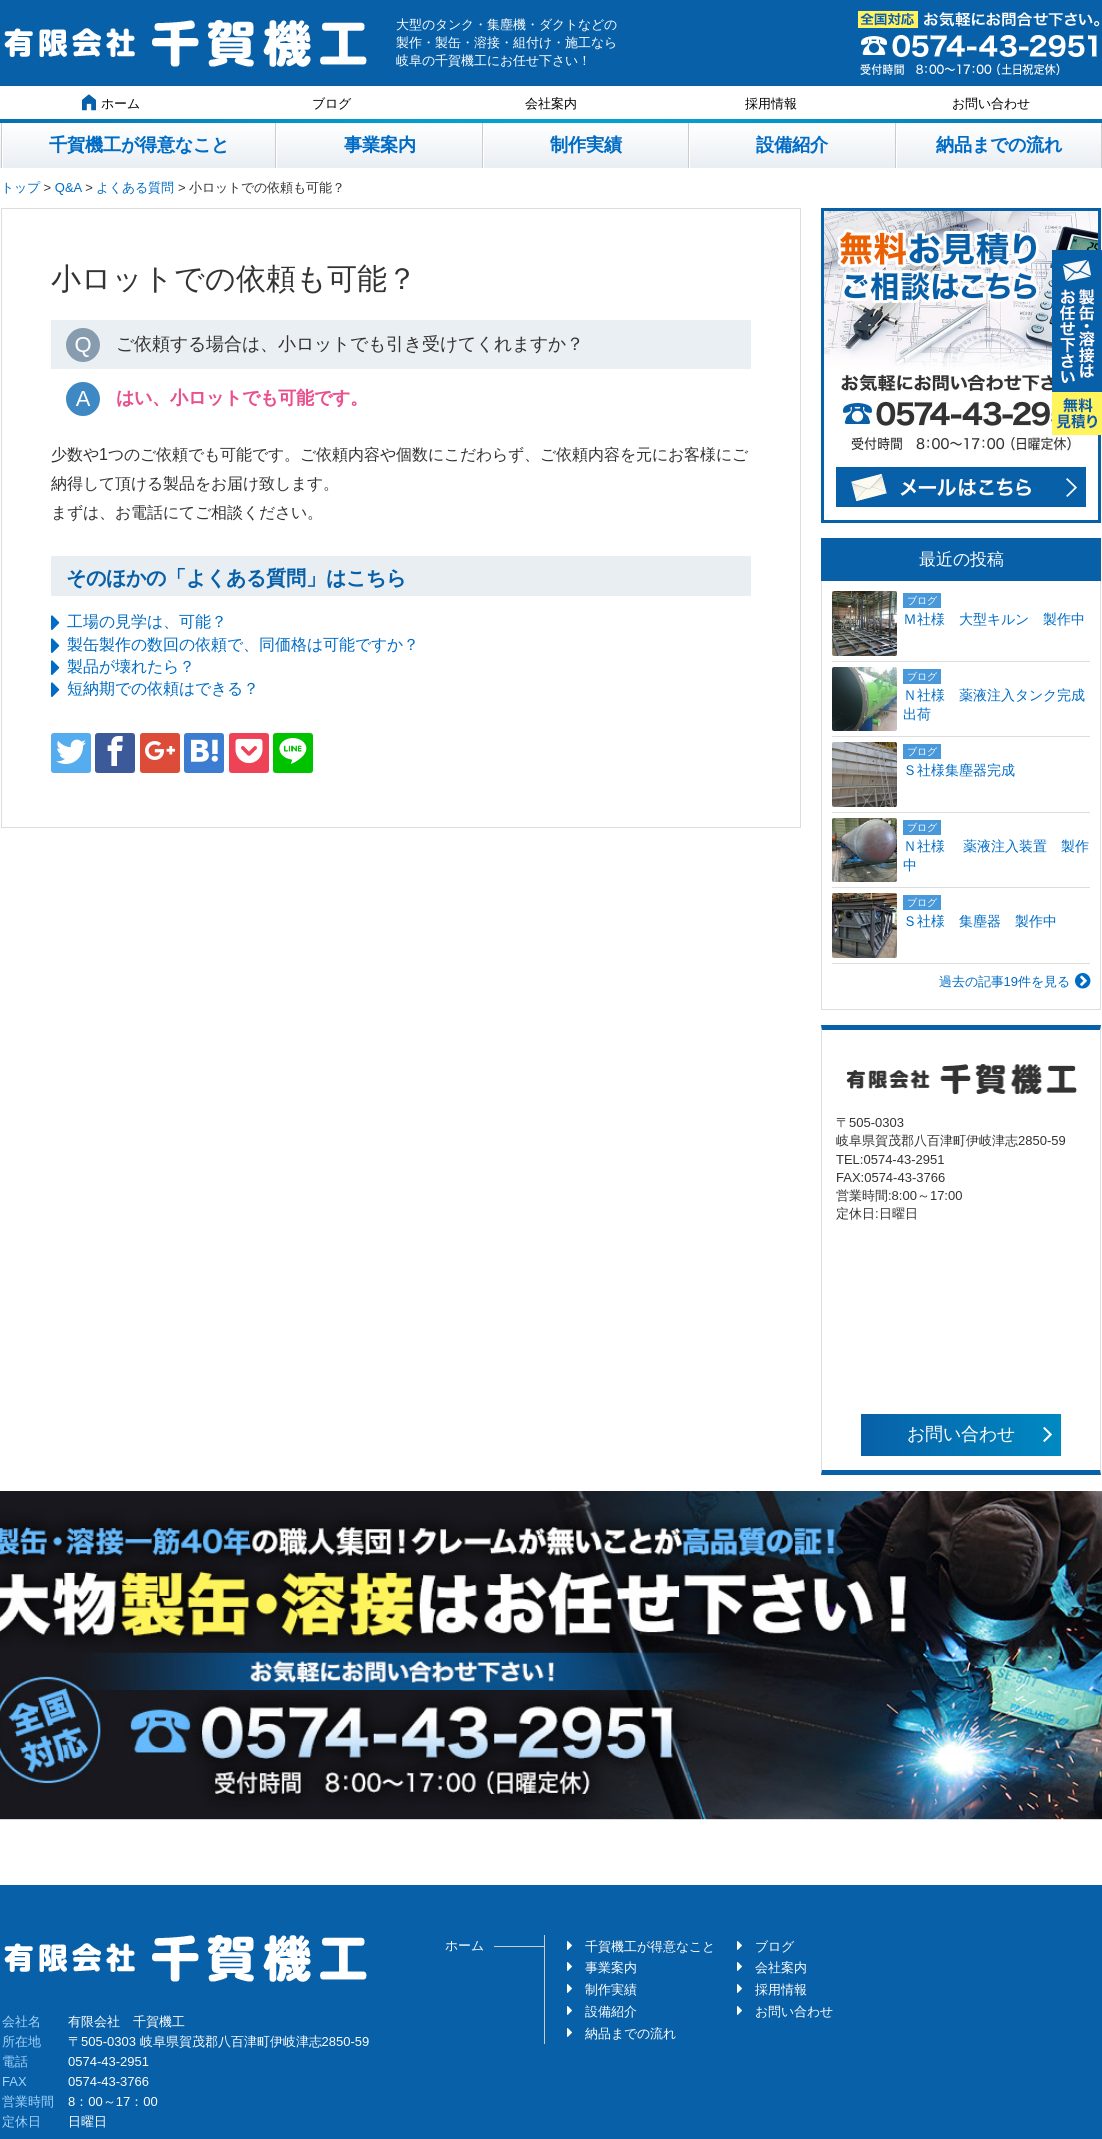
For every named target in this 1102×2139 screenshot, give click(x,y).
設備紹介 (792, 145)
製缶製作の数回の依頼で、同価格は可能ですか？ (243, 644)
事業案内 (380, 145)
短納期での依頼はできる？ (163, 688)
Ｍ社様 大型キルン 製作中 (994, 619)
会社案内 (551, 103)
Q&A (68, 187)
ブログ (331, 103)
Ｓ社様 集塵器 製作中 (980, 921)
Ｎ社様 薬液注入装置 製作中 (996, 856)
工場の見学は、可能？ (147, 621)
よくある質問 (135, 187)
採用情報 (771, 103)
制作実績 (586, 145)
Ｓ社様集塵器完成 (966, 770)
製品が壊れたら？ (131, 666)
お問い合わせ (991, 103)
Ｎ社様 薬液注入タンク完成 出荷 (996, 705)
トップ (20, 187)
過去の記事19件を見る (1004, 981)
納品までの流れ (999, 145)
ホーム (111, 102)
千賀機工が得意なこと (139, 145)
